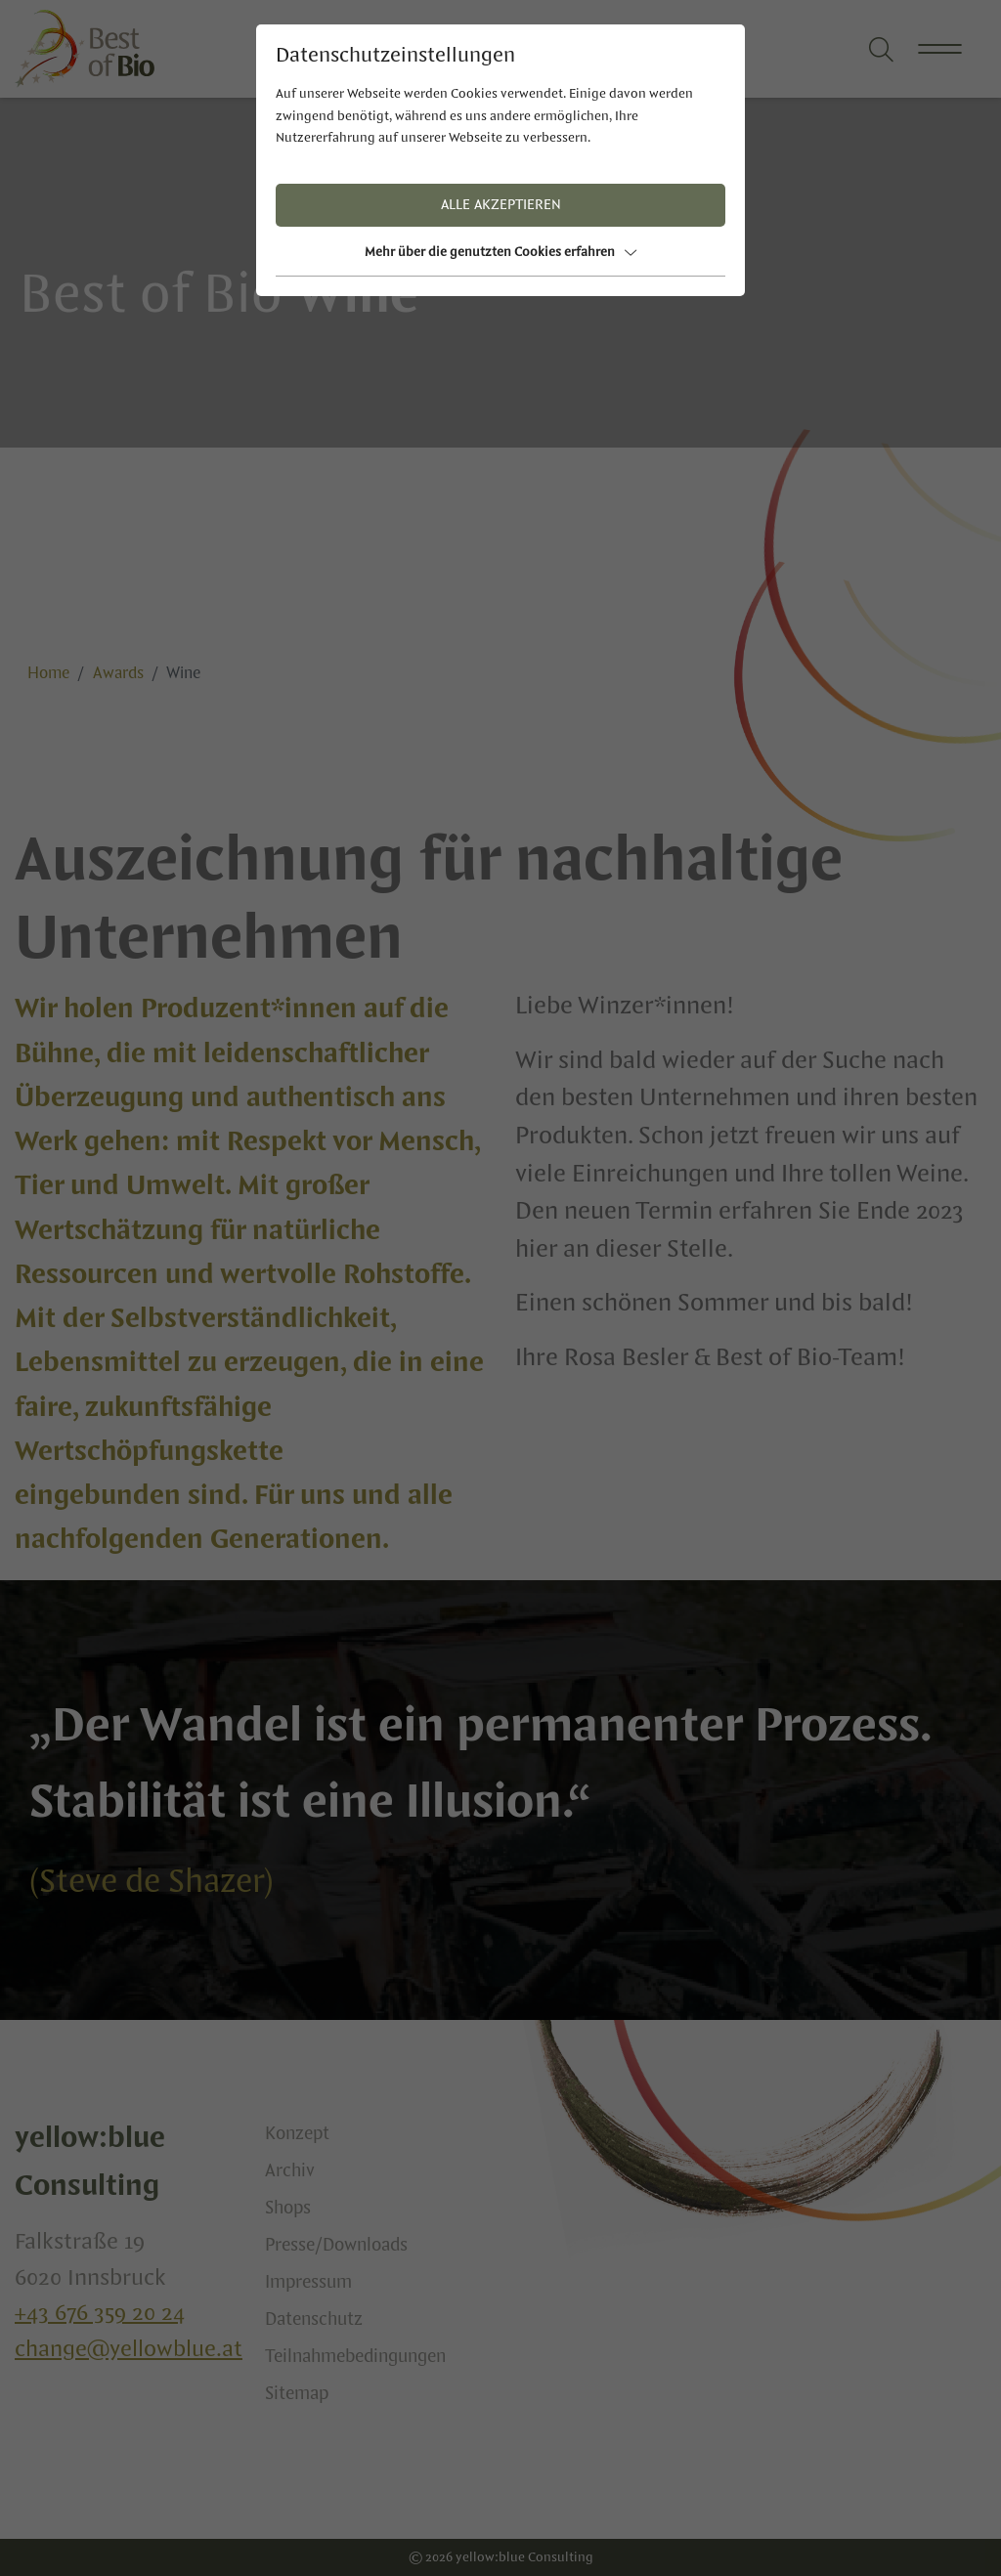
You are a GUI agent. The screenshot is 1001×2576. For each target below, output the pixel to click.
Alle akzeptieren (501, 205)
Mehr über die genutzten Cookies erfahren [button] (500, 252)
